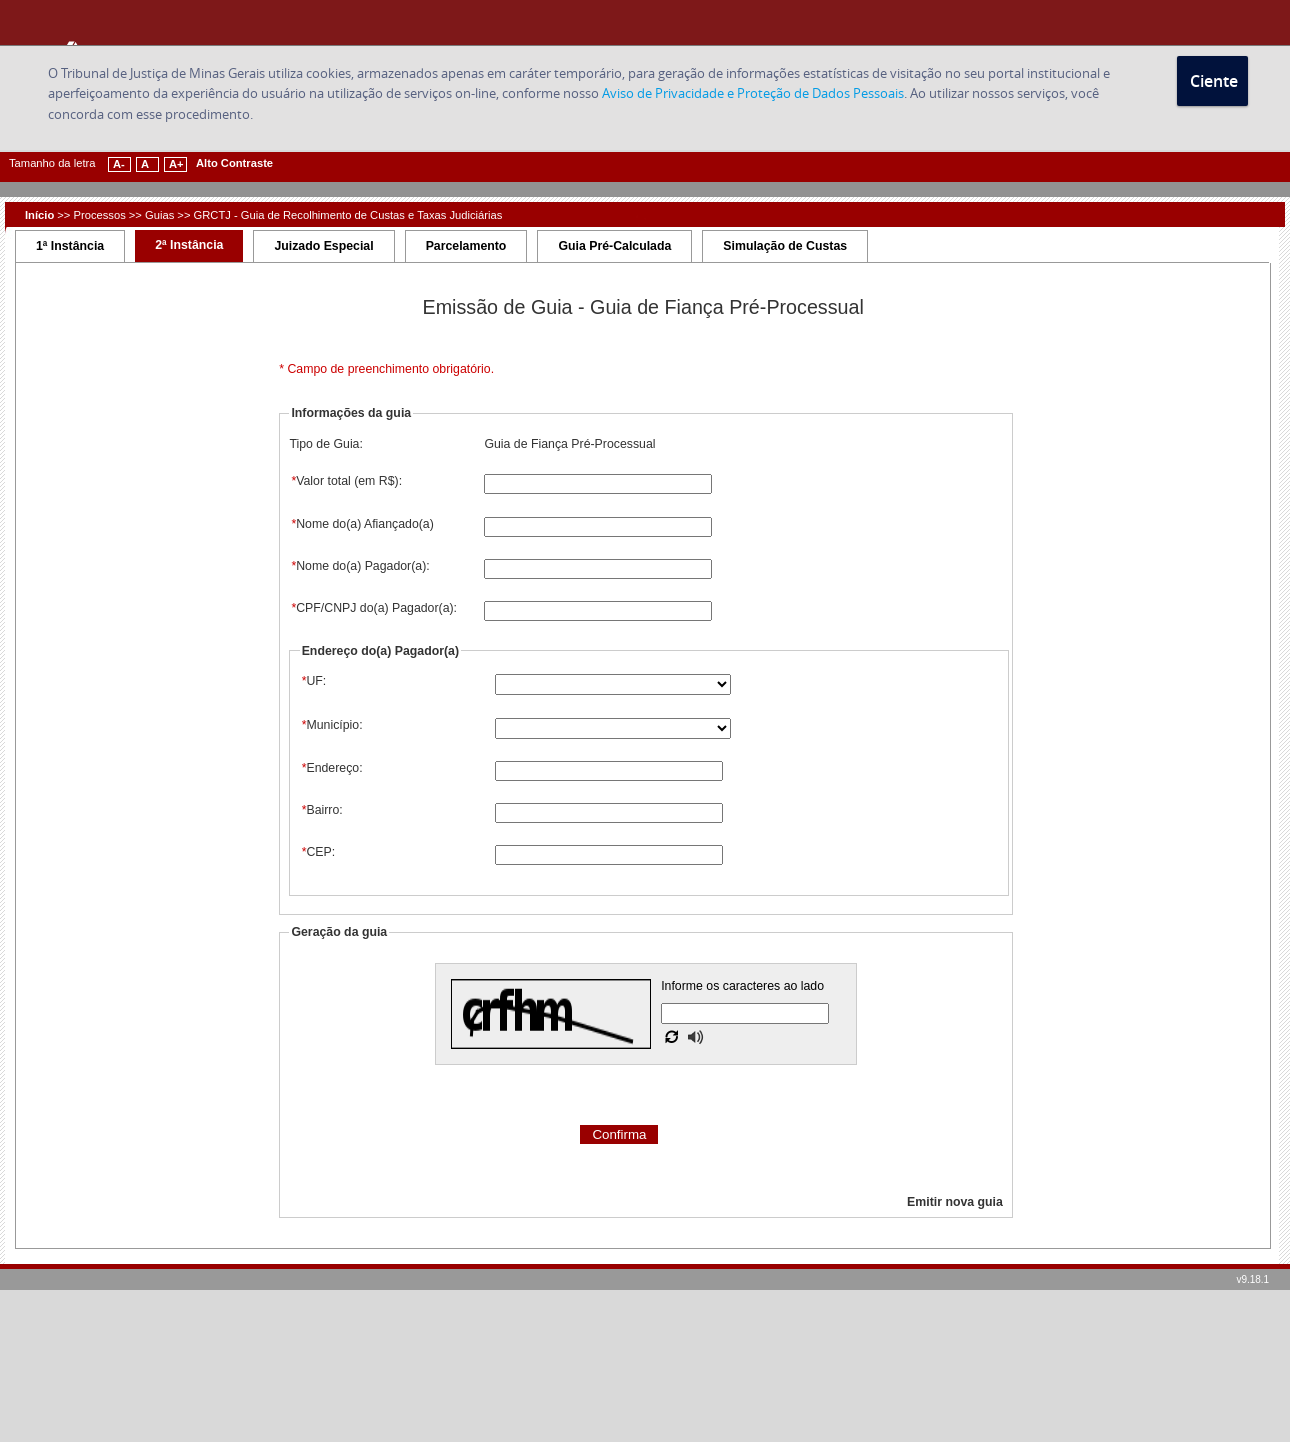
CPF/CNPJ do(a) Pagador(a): (373, 608)
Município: (331, 725)
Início (39, 215)
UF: (313, 681)
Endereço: (331, 768)
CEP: (318, 852)
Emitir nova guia (955, 1202)
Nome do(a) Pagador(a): (359, 566)
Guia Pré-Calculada (614, 246)
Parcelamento (466, 246)
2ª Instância (189, 245)
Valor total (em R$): (345, 481)
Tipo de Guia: (325, 444)
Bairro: (321, 810)
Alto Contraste (234, 163)
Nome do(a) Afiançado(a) (361, 524)
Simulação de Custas (785, 246)
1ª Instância (70, 246)
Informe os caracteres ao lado (742, 986)
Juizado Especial (323, 246)
